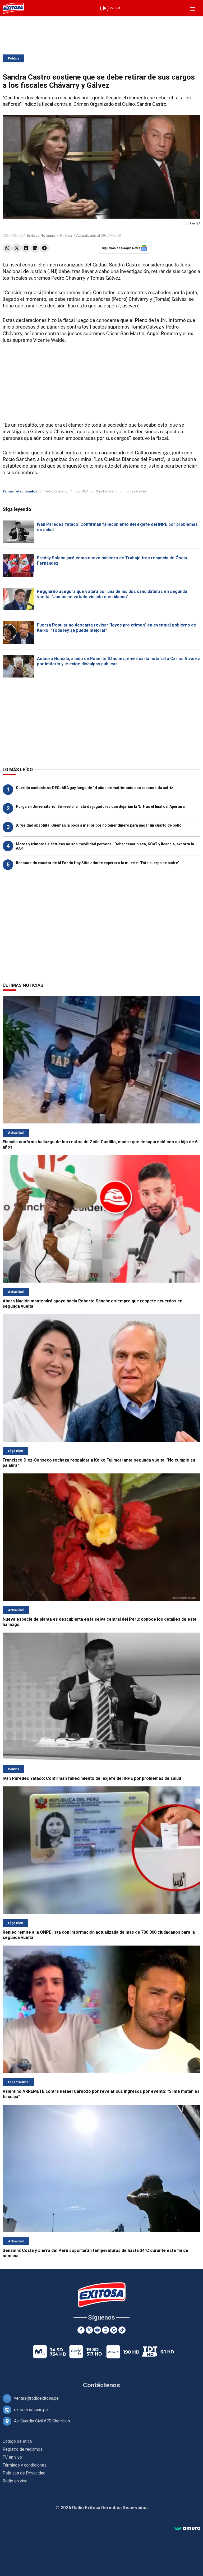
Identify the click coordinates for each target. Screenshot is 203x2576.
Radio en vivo (15, 2480)
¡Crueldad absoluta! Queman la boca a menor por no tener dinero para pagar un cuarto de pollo (99, 825)
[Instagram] (105, 2330)
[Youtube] (97, 2330)
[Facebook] (81, 2330)
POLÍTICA (82, 491)
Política (13, 58)
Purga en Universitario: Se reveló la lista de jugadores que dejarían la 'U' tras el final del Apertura (100, 806)
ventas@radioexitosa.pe (36, 2398)
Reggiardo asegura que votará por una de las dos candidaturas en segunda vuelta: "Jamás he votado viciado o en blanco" (112, 594)
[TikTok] (122, 2330)
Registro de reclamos (23, 2449)
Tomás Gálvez (135, 491)
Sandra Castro (107, 491)
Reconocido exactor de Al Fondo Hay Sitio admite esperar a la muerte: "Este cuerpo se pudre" (97, 863)
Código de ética (17, 2441)
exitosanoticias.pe (31, 2409)
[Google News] (113, 2330)
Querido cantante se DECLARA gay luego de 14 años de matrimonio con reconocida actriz (94, 788)
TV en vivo (12, 2457)
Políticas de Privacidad (24, 2473)
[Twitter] (89, 2330)
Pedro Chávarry (55, 491)
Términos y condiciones (25, 2465)
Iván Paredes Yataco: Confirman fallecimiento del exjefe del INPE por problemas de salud (92, 1778)
